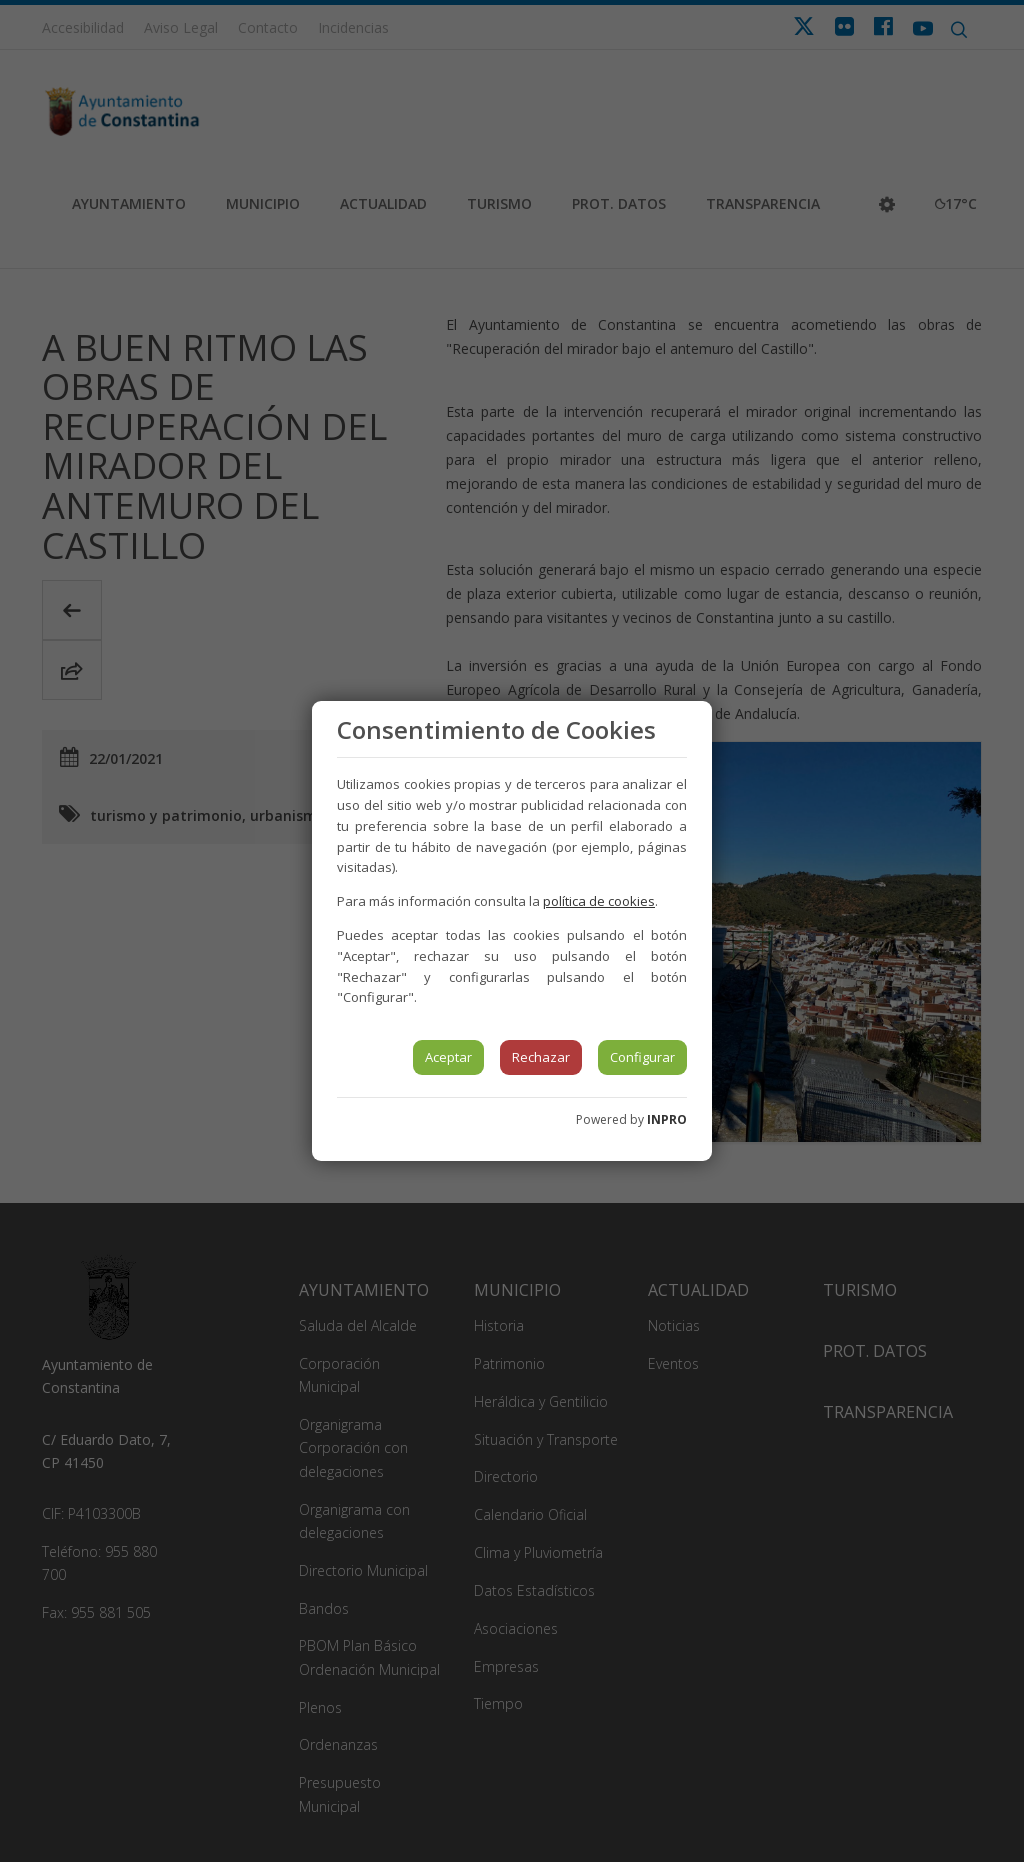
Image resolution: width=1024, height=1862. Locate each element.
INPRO (667, 1119)
